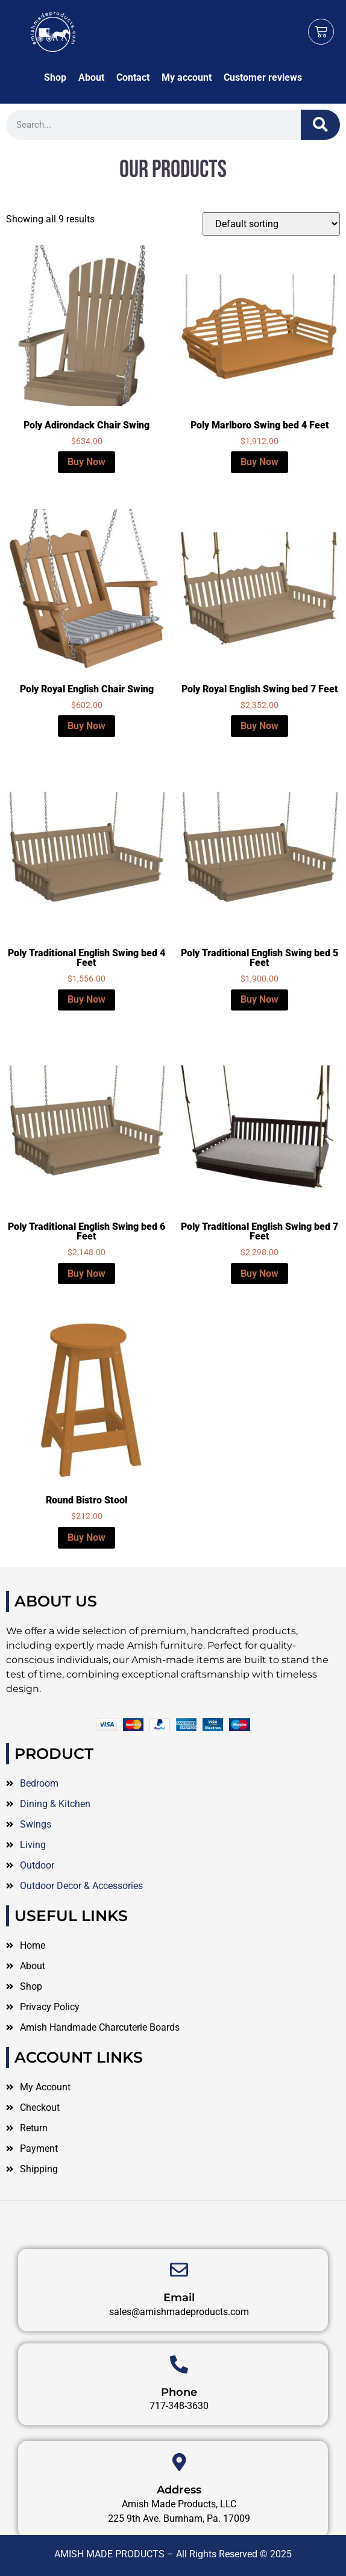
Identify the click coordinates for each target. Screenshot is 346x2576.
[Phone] (179, 2404)
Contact (132, 77)
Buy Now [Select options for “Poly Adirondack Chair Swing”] (86, 462)
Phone (179, 2432)
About (91, 77)
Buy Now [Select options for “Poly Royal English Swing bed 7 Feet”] (259, 726)
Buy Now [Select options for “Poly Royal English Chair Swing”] (86, 726)
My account (187, 77)
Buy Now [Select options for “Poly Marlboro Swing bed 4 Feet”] (259, 462)
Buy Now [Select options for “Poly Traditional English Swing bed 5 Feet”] (259, 999)
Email (179, 2338)
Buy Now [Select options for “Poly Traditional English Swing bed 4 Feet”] (86, 999)
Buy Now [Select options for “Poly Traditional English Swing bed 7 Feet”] (259, 1273)
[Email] (179, 2310)
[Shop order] (271, 224)
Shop (55, 77)
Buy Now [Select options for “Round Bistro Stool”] (86, 1537)
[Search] (320, 125)
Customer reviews (263, 77)
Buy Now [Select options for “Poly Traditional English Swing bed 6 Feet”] (86, 1273)
